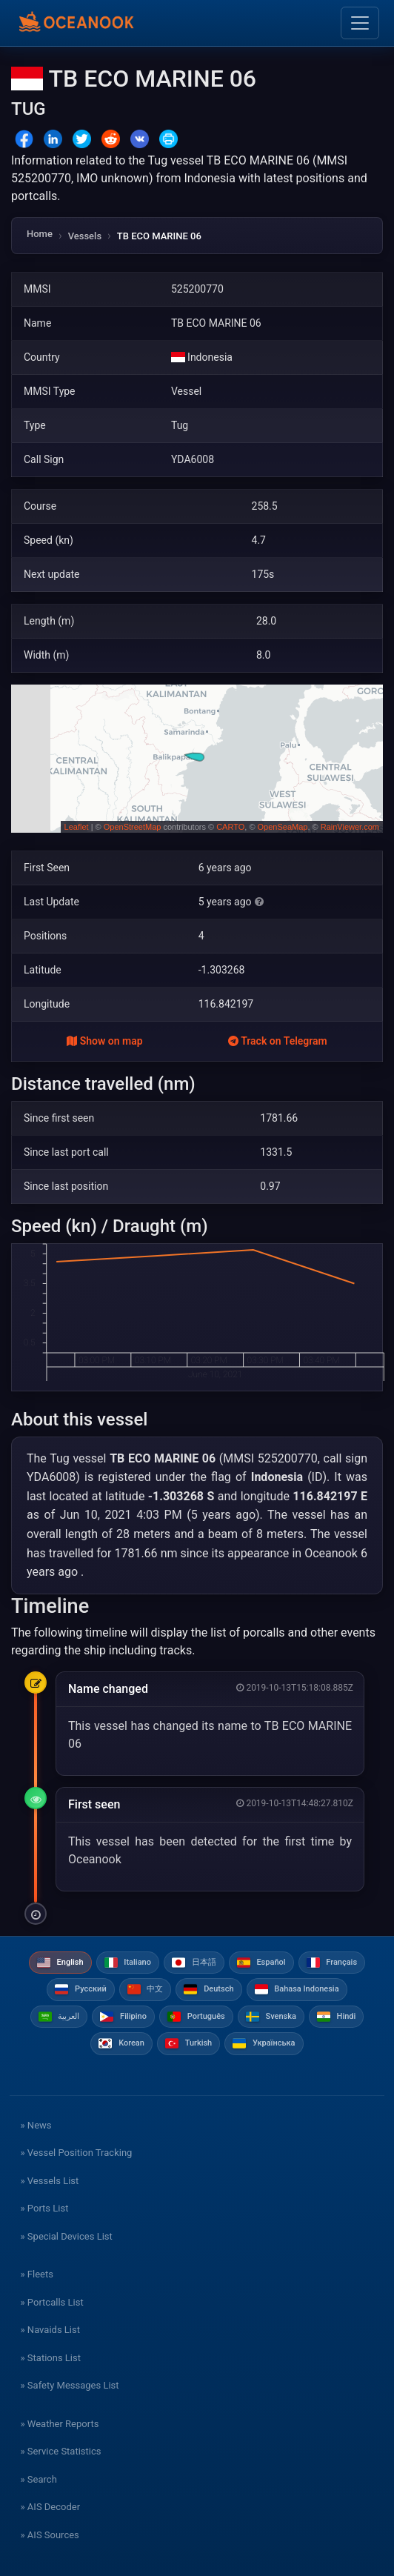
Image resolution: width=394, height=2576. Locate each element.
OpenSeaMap (283, 826)
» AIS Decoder (51, 2506)
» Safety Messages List (70, 2385)
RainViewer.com (350, 826)
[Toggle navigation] (360, 23)
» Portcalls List (52, 2302)
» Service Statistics (61, 2451)
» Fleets (37, 2274)
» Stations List (51, 2357)
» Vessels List (50, 2180)
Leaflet (76, 826)
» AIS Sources (50, 2534)
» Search (39, 2479)
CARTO (230, 826)
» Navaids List (50, 2329)
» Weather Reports (60, 2423)
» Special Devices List (67, 2236)
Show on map (104, 1041)
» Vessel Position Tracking (77, 2152)
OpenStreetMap (132, 826)
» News (36, 2125)
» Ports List (45, 2208)
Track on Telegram (277, 1041)
